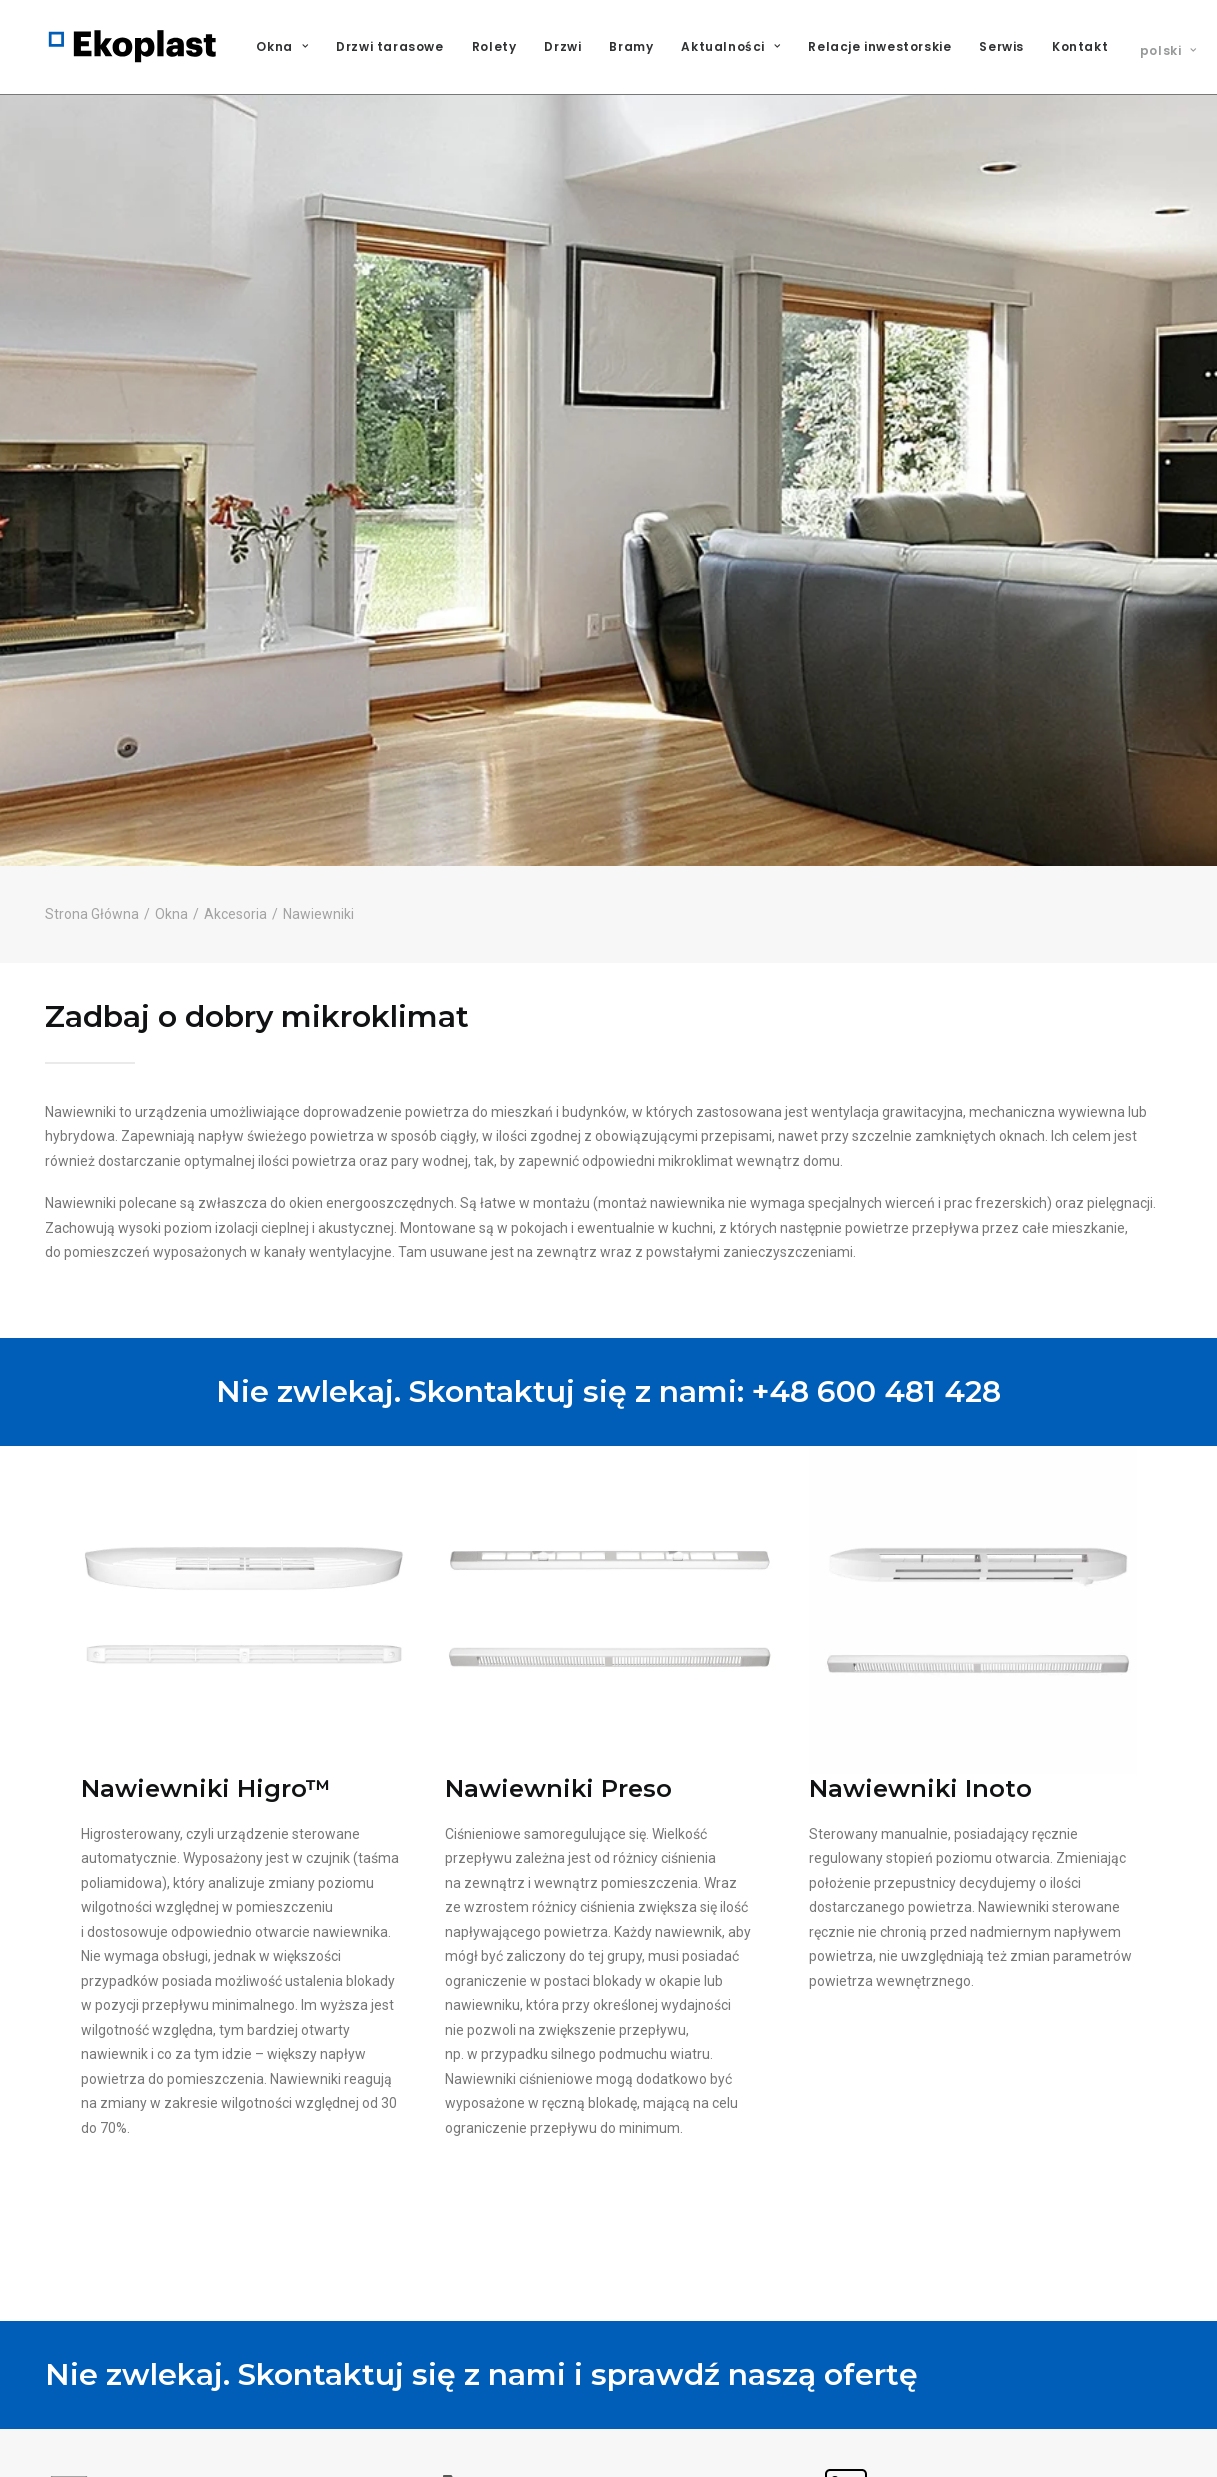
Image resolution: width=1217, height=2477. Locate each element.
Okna (282, 46)
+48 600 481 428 (876, 1260)
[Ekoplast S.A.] (133, 47)
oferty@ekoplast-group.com (157, 2462)
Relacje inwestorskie (879, 46)
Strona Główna (92, 783)
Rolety (494, 46)
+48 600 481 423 (499, 2462)
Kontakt (1080, 46)
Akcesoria (235, 783)
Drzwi (562, 46)
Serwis (1001, 46)
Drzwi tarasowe (389, 46)
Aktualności (730, 46)
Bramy (631, 46)
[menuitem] (289, 47)
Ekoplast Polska (883, 2464)
